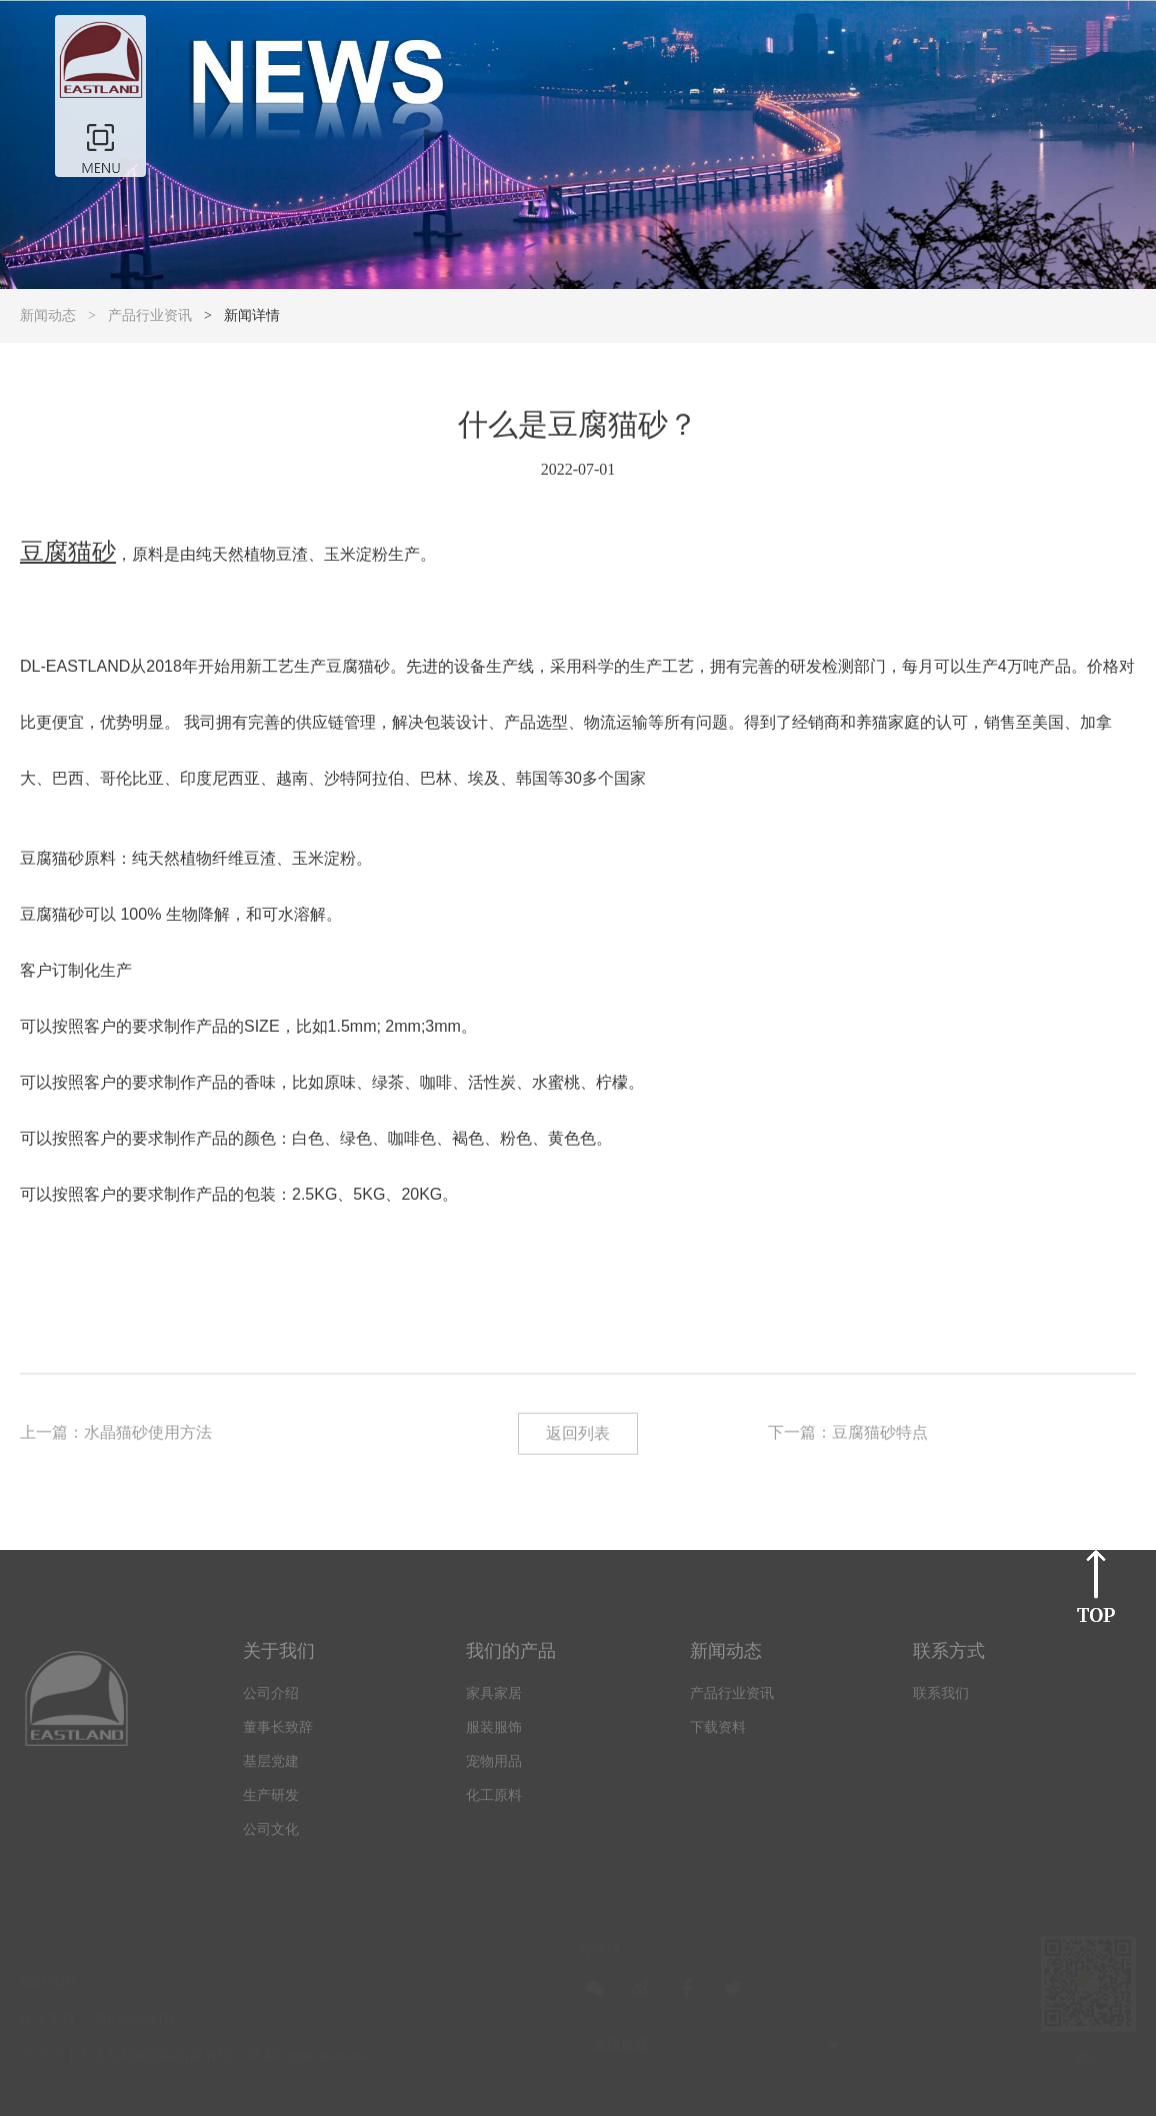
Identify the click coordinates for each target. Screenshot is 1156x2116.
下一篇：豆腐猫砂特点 (848, 1433)
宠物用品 (494, 1768)
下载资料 (718, 1734)
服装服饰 (494, 1734)
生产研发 (271, 1802)
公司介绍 (271, 1700)
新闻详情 (252, 315)
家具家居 (494, 1700)
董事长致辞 (278, 1734)
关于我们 (279, 1658)
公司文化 (271, 1836)
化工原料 (494, 1802)
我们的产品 (511, 1658)
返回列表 (578, 1434)
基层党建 (271, 1768)
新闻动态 (48, 315)
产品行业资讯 (150, 315)
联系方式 (949, 1658)
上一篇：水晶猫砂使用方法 (116, 1433)
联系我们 (941, 1700)
